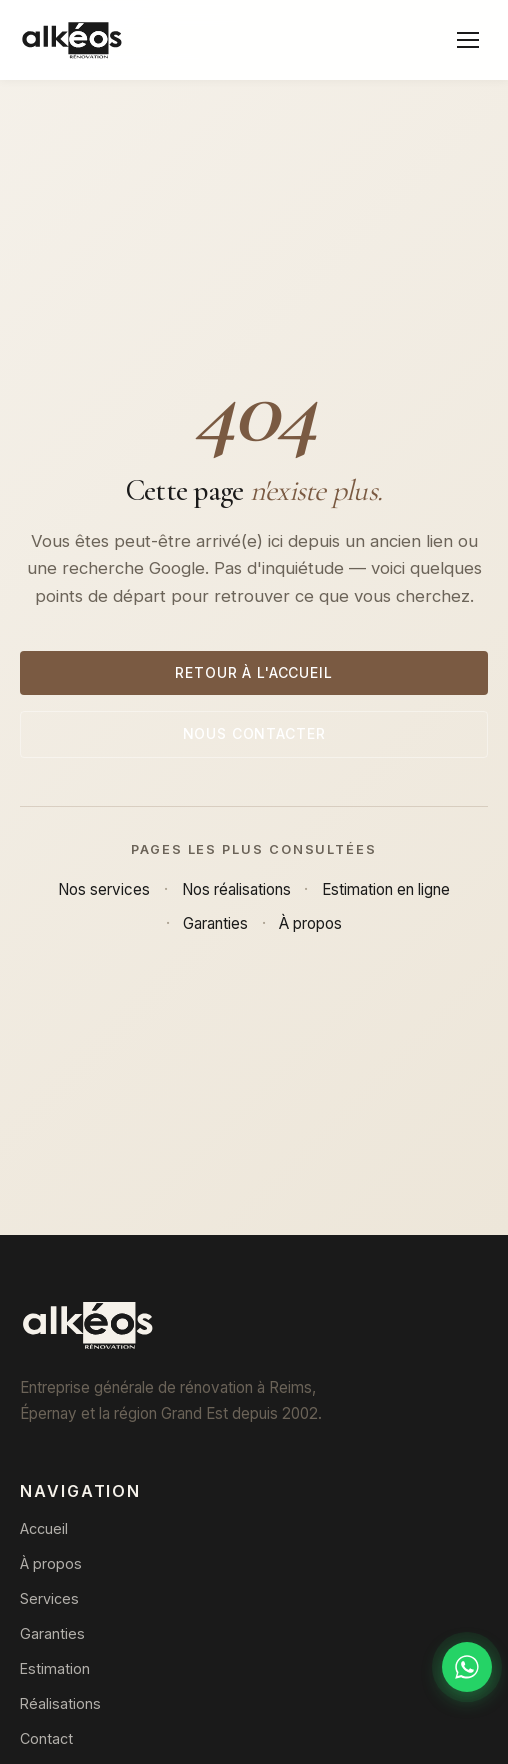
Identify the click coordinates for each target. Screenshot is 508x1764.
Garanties (215, 923)
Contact (46, 1738)
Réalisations (60, 1703)
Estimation (55, 1668)
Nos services (104, 889)
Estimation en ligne (386, 889)
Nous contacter (254, 733)
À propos (310, 923)
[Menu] (468, 40)
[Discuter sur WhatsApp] (467, 1667)
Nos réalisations (236, 889)
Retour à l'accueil (253, 672)
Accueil (44, 1528)
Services (49, 1598)
